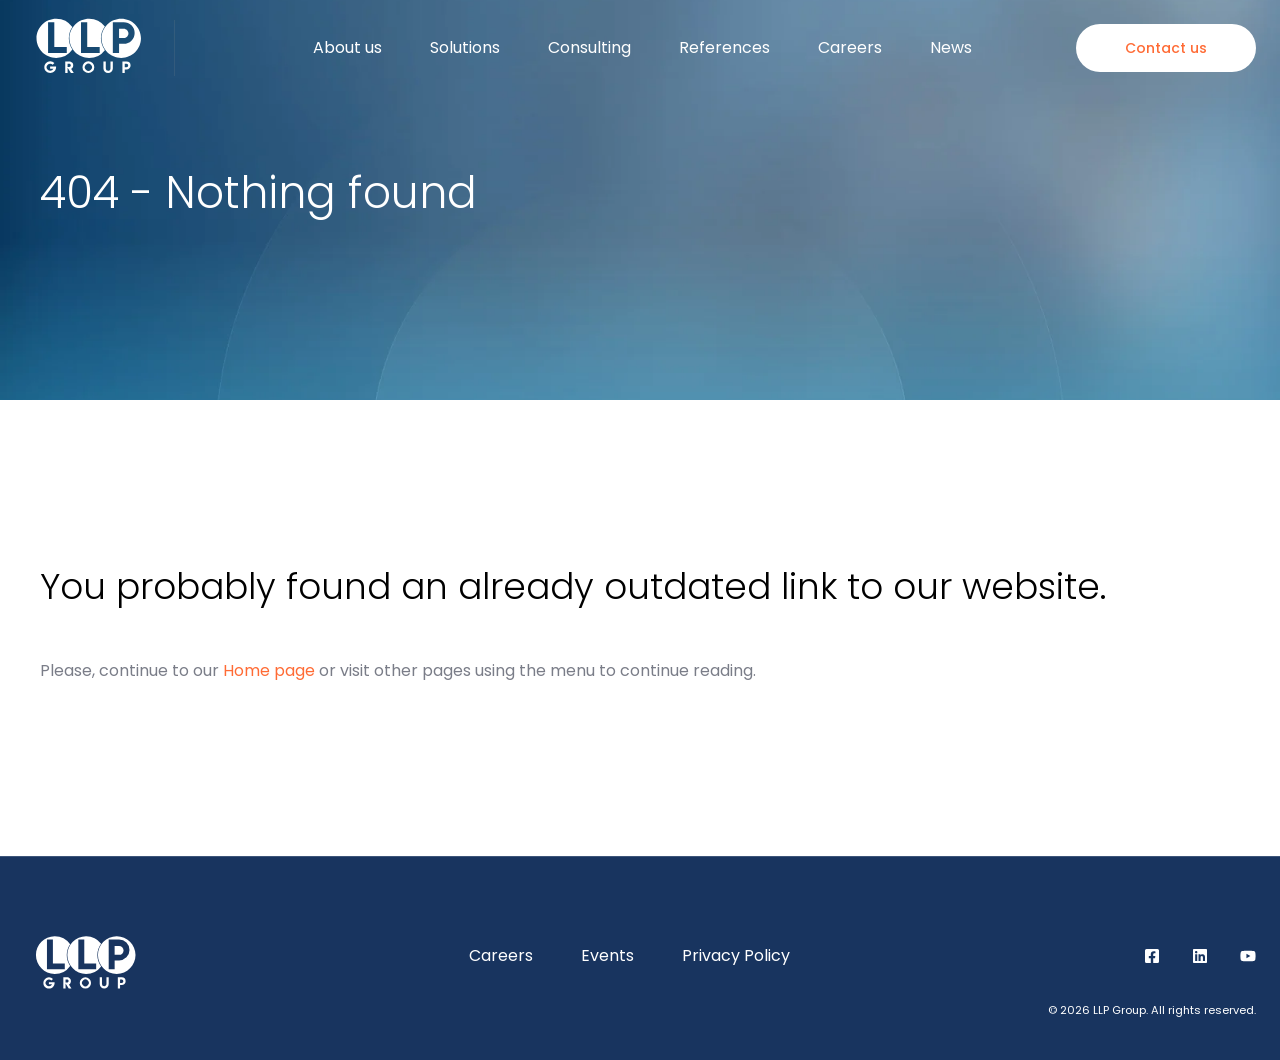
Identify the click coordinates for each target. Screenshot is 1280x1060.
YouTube (1248, 956)
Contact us (1166, 48)
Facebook (1152, 956)
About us (347, 47)
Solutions (465, 47)
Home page (269, 670)
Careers (850, 47)
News (951, 47)
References (724, 47)
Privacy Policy (736, 955)
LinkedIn (1200, 956)
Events (607, 955)
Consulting (589, 47)
